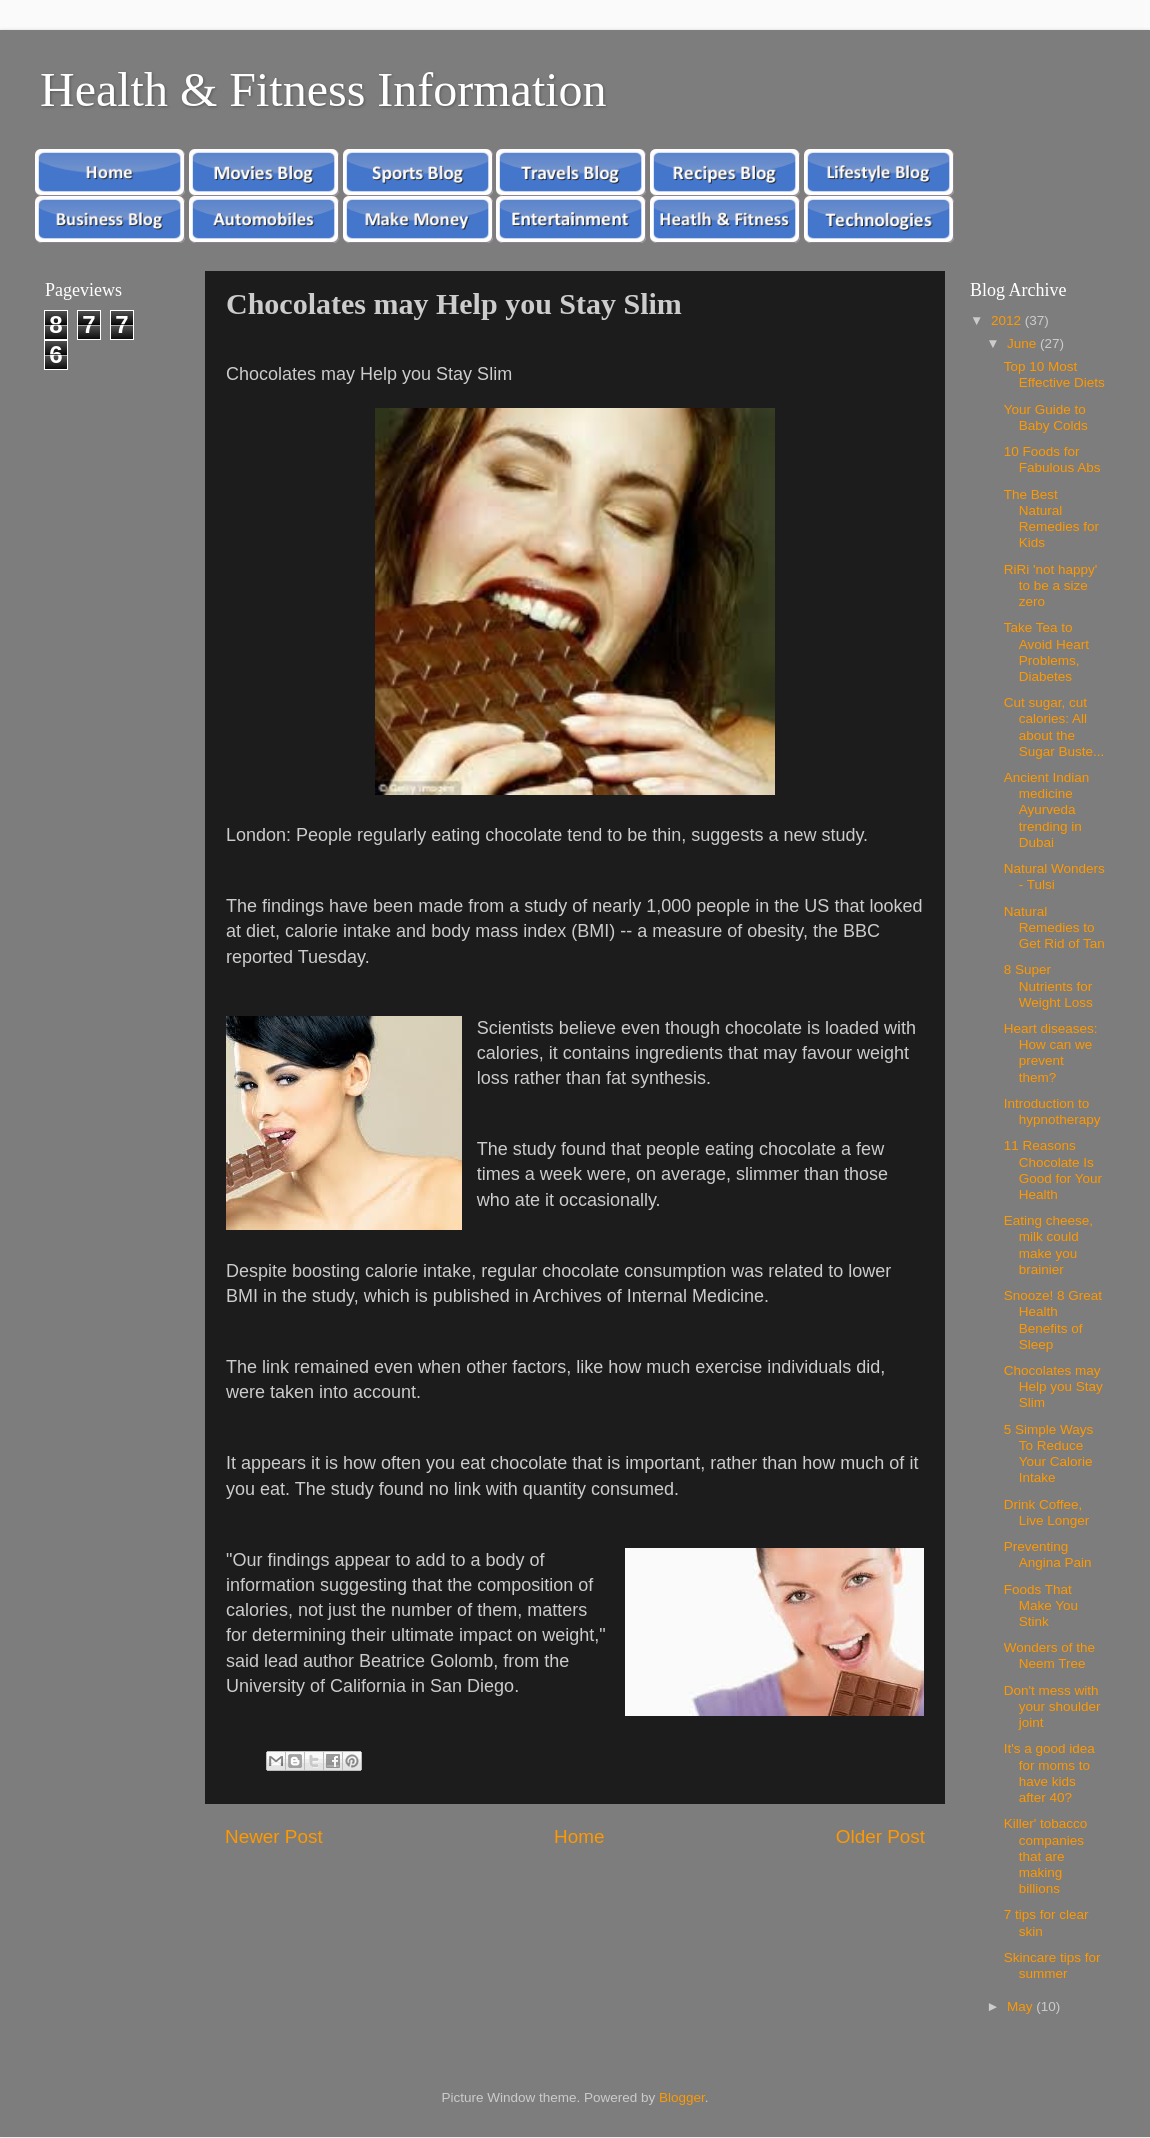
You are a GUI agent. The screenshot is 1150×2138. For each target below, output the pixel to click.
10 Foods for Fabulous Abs (1052, 459)
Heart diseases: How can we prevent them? (1051, 1053)
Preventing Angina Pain (1048, 1554)
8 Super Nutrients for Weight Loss (1048, 985)
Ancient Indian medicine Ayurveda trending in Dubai (1047, 810)
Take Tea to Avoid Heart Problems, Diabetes (1046, 652)
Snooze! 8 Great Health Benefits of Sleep (1053, 1320)
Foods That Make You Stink (1041, 1605)
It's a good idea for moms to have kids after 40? (1049, 1773)
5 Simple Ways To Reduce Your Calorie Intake (1049, 1454)
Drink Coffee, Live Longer (1047, 1512)
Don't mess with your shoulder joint (1052, 1706)
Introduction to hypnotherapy (1052, 1111)
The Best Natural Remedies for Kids (1051, 519)
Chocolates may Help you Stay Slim (1053, 1386)
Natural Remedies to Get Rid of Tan (1054, 927)
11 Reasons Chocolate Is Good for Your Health (1053, 1170)
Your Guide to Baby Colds (1046, 417)
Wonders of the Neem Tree (1049, 1655)
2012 (1008, 320)
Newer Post (274, 1836)
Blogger (682, 2097)
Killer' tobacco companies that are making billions (1046, 1856)
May (1021, 2006)
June (1023, 343)
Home (579, 1836)
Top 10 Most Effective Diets (1054, 374)
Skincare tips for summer (1052, 1965)
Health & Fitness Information (323, 89)
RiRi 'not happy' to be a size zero (1051, 585)
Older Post (880, 1836)
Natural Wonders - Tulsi (1054, 876)
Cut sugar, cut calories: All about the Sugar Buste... (1054, 727)
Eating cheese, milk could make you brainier (1048, 1245)
